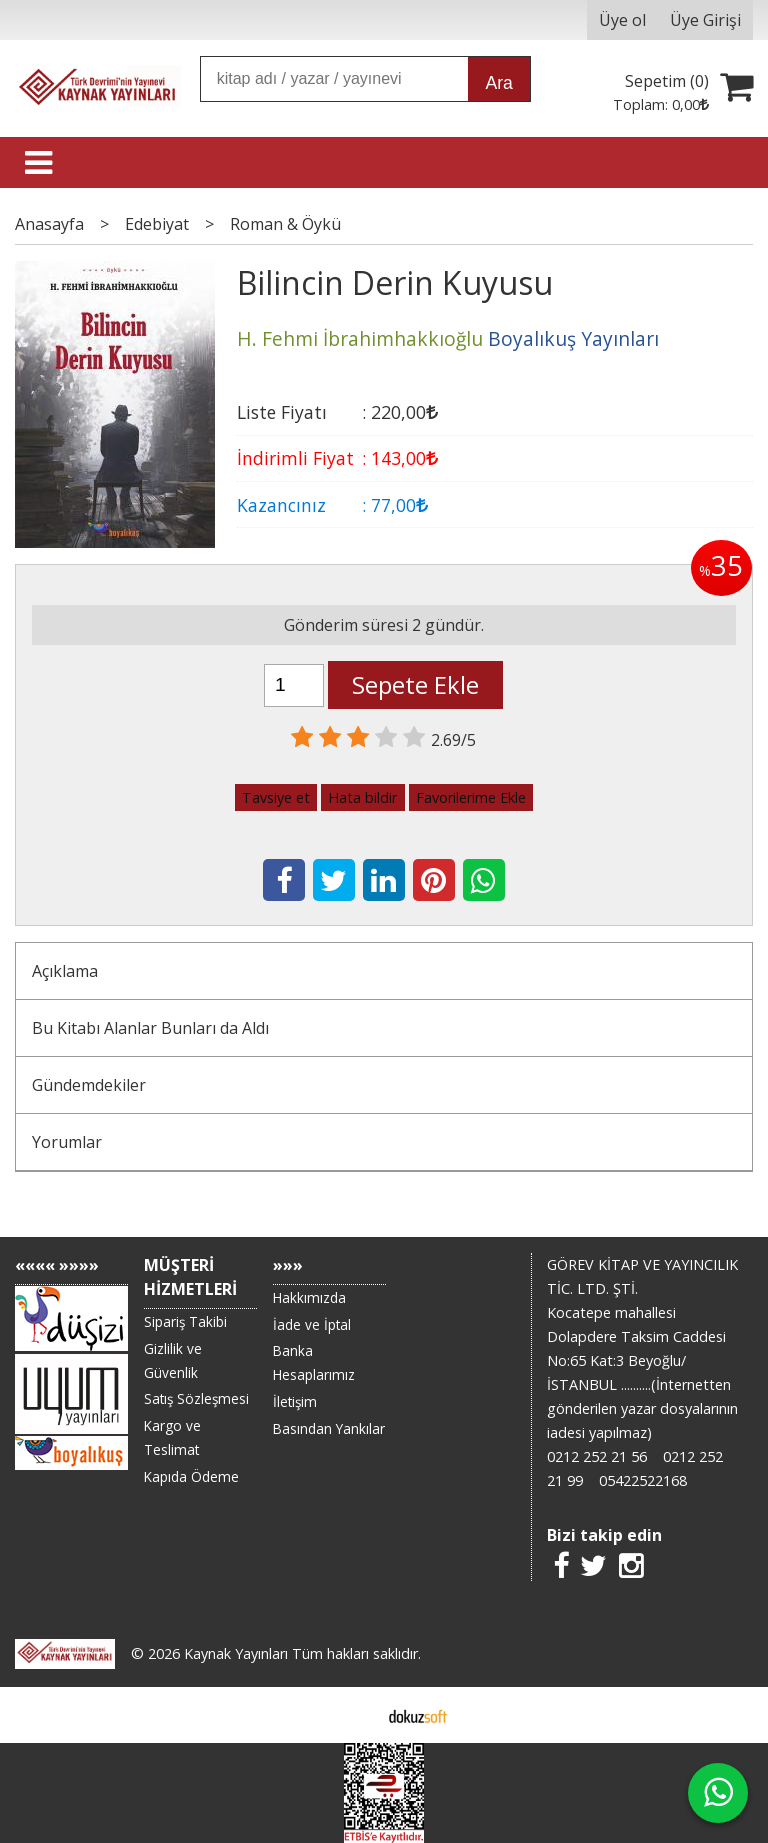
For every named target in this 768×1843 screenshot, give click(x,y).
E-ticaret (352, 1715)
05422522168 (643, 1480)
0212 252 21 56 (597, 1456)
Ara (498, 83)
